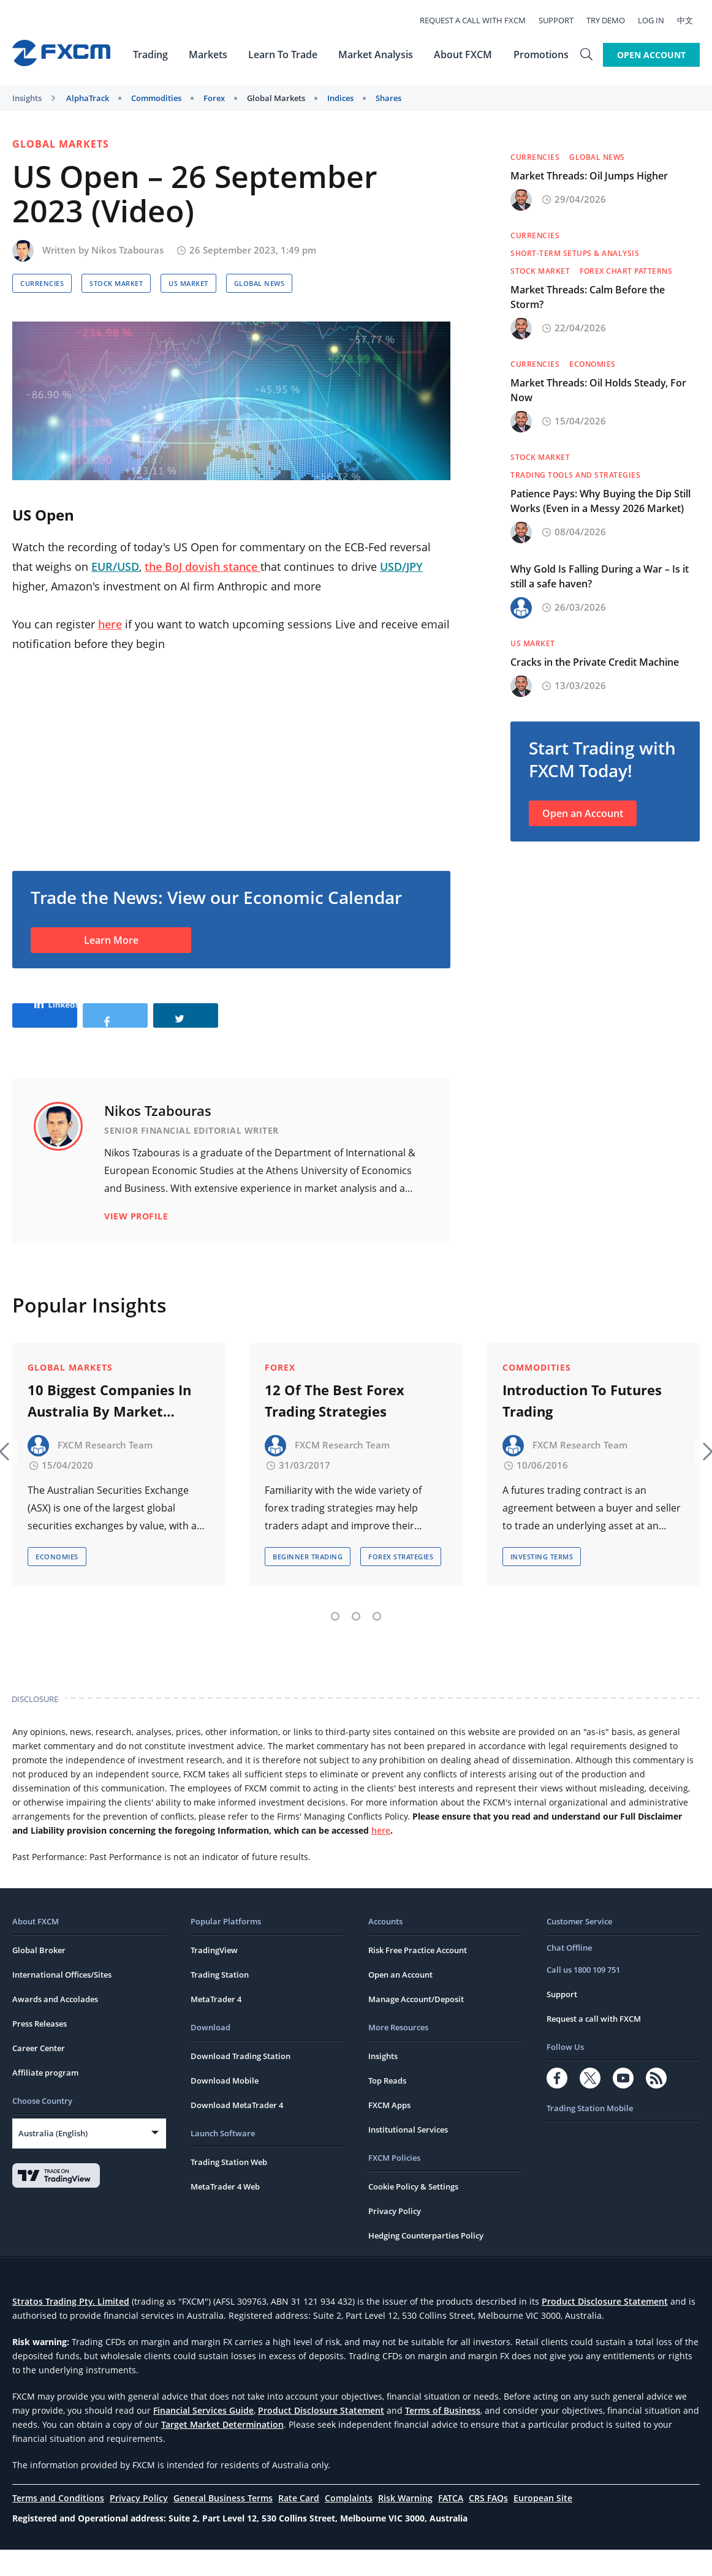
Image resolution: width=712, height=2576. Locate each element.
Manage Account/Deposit (416, 2025)
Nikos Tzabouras (127, 250)
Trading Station (220, 2000)
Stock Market (116, 283)
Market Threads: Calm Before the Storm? (587, 297)
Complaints (349, 2524)
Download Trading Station (240, 2082)
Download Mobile (225, 2106)
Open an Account (582, 813)
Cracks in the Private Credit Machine (594, 662)
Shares (388, 98)
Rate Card (298, 2524)
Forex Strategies (400, 1582)
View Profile (136, 1255)
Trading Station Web (229, 2188)
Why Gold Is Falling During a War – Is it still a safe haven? (599, 576)
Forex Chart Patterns (626, 271)
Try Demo (612, 19)
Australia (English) (53, 2159)
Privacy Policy (394, 2237)
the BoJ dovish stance (202, 566)
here (110, 624)
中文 (692, 19)
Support (562, 19)
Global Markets (276, 98)
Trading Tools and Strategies (575, 475)
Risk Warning (405, 2524)
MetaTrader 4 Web (225, 2212)
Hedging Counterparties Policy (425, 2261)
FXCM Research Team (105, 1470)
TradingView (214, 1976)
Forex (214, 98)
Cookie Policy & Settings (413, 2212)
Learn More (111, 940)
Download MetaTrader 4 (237, 2131)
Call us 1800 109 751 (583, 1996)
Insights (27, 98)
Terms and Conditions (58, 2524)
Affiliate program (45, 2098)
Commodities (156, 98)
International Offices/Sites (62, 2000)
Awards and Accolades (55, 2025)
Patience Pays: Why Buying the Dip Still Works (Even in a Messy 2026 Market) (600, 501)
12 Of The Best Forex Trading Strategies (334, 1427)
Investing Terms (542, 1582)
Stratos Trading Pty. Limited (70, 2327)
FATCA (450, 2524)
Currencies (42, 283)
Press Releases (39, 2049)
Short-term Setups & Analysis (574, 253)
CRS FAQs (488, 2524)
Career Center (38, 2074)
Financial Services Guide (203, 2436)
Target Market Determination (222, 2451)
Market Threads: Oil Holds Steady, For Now (598, 390)
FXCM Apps (389, 2131)
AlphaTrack (87, 98)
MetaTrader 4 (216, 2025)
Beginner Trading (308, 1582)
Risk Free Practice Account (417, 1976)
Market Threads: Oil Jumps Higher (589, 176)
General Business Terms (223, 2524)
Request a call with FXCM (479, 19)
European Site (542, 2524)
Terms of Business (442, 2436)
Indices (340, 98)
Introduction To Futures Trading (582, 1427)
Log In (658, 19)
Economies (592, 364)
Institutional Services (408, 2155)
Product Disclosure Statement (605, 2327)
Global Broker (39, 1976)
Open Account (651, 53)
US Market (188, 283)
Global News (259, 283)
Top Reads (387, 2106)
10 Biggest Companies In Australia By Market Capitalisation (109, 1427)
